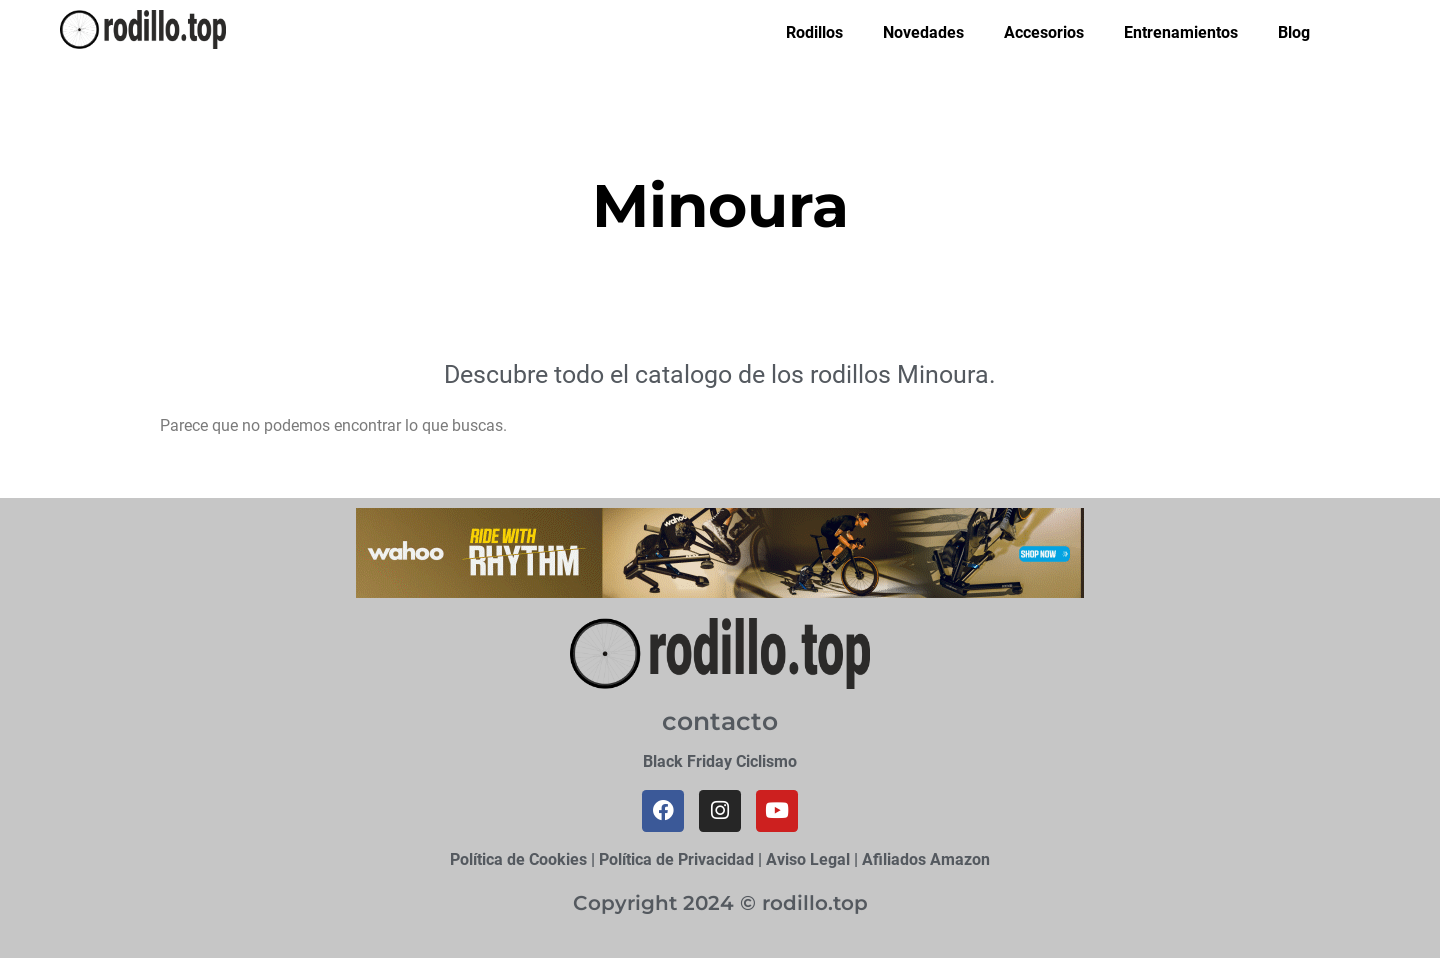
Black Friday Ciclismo (720, 761)
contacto (720, 721)
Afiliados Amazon (926, 859)
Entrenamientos (1181, 32)
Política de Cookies (518, 859)
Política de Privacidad (676, 859)
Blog (1294, 32)
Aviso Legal (808, 859)
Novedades (923, 32)
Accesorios (1044, 32)
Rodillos (814, 32)
